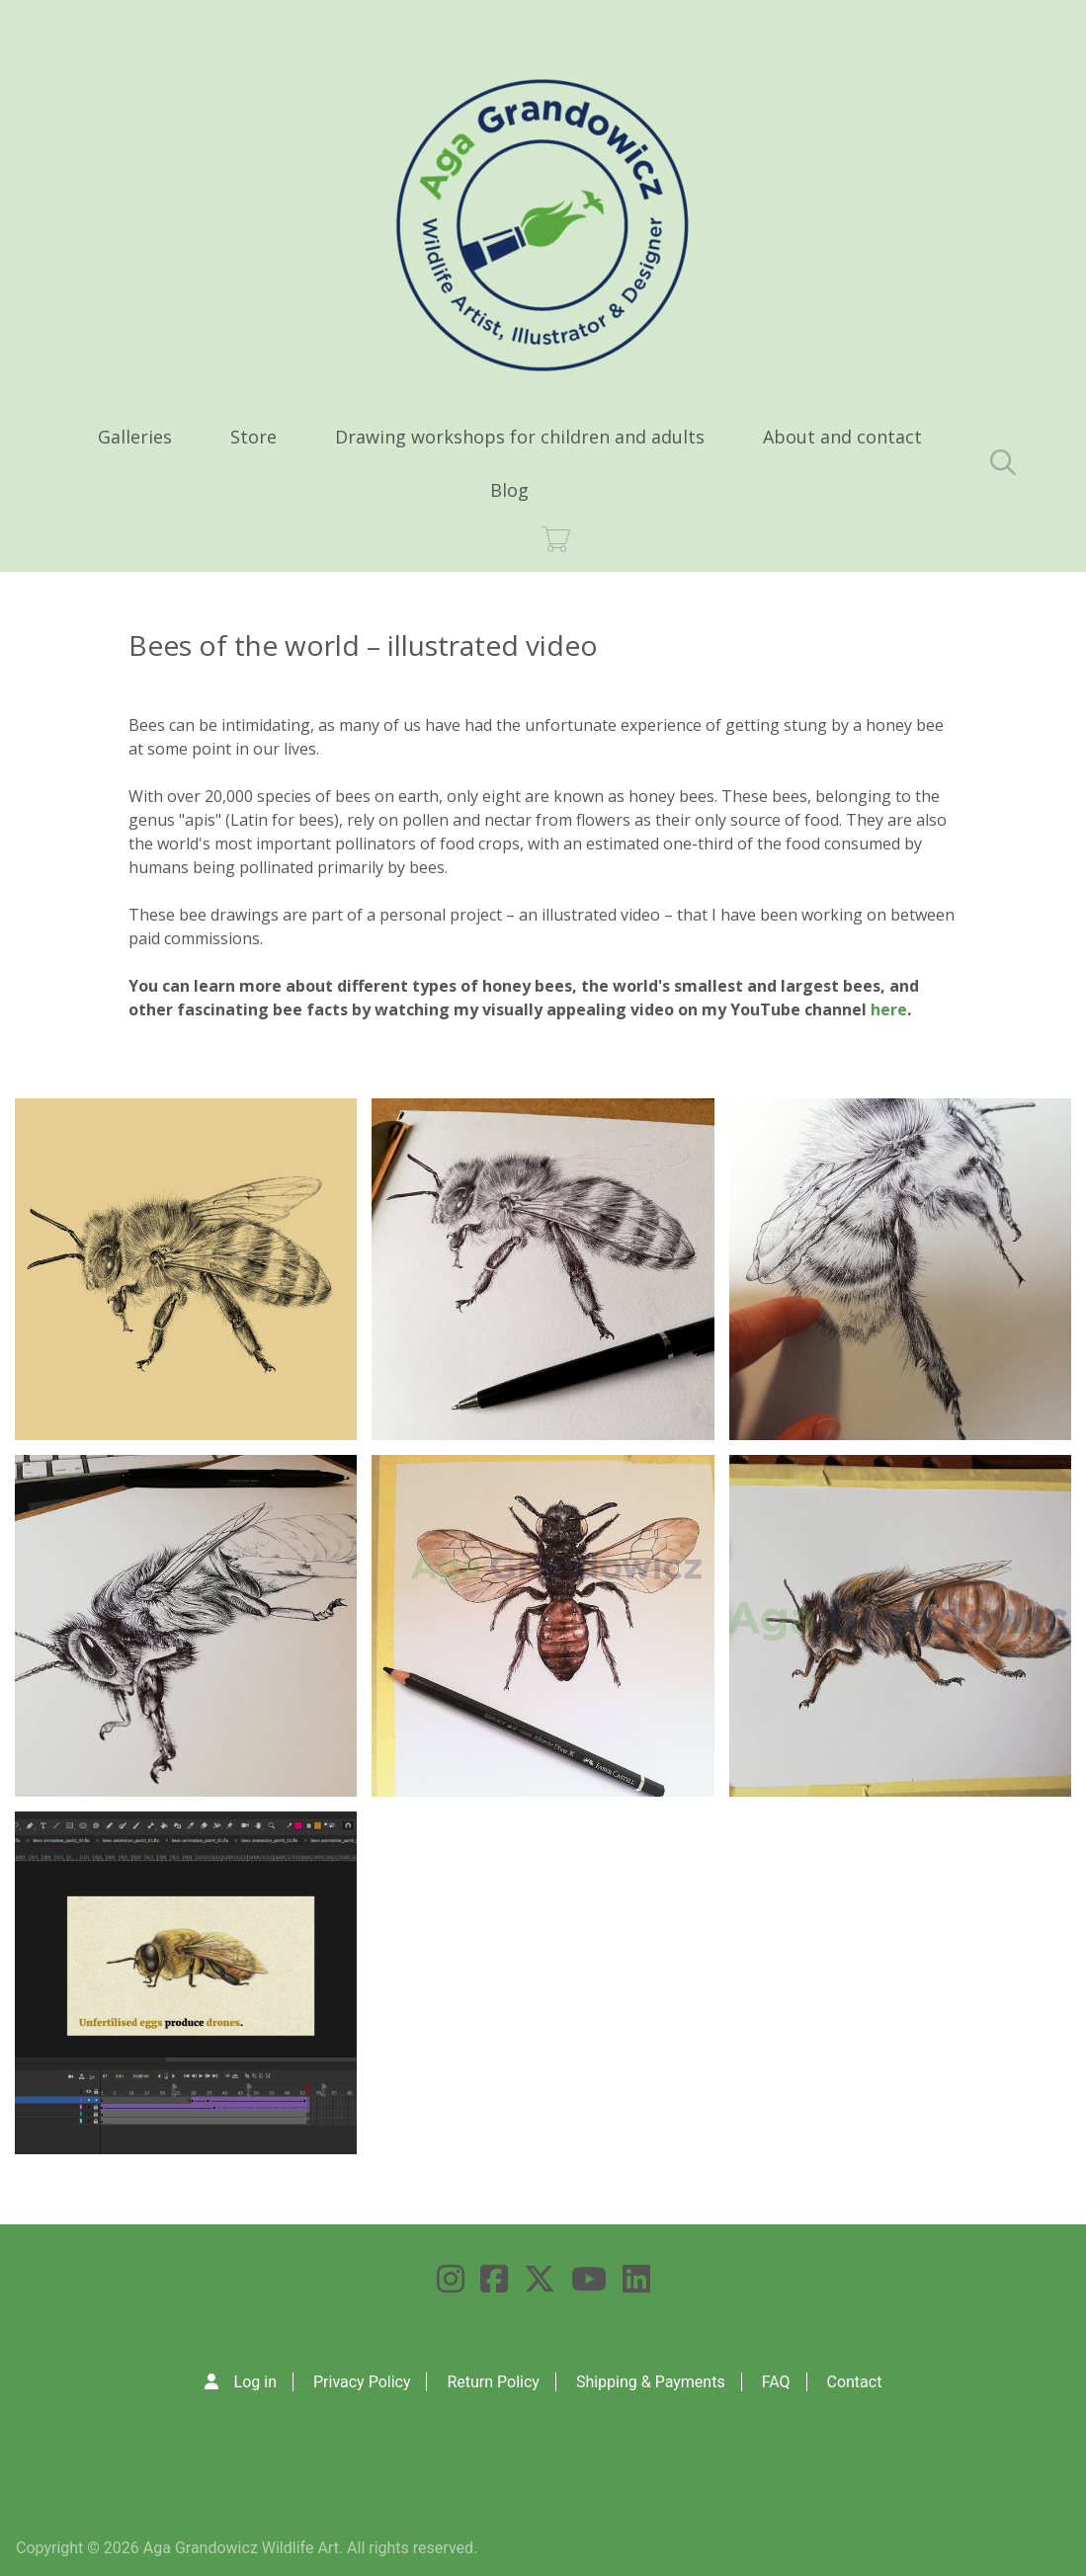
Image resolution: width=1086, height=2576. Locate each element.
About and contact (842, 436)
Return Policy (493, 2382)
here (889, 1009)
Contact (853, 2382)
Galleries (135, 436)
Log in (255, 2382)
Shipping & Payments (650, 2382)
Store (253, 436)
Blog (509, 490)
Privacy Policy (362, 2382)
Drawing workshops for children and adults (520, 436)
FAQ (776, 2382)
